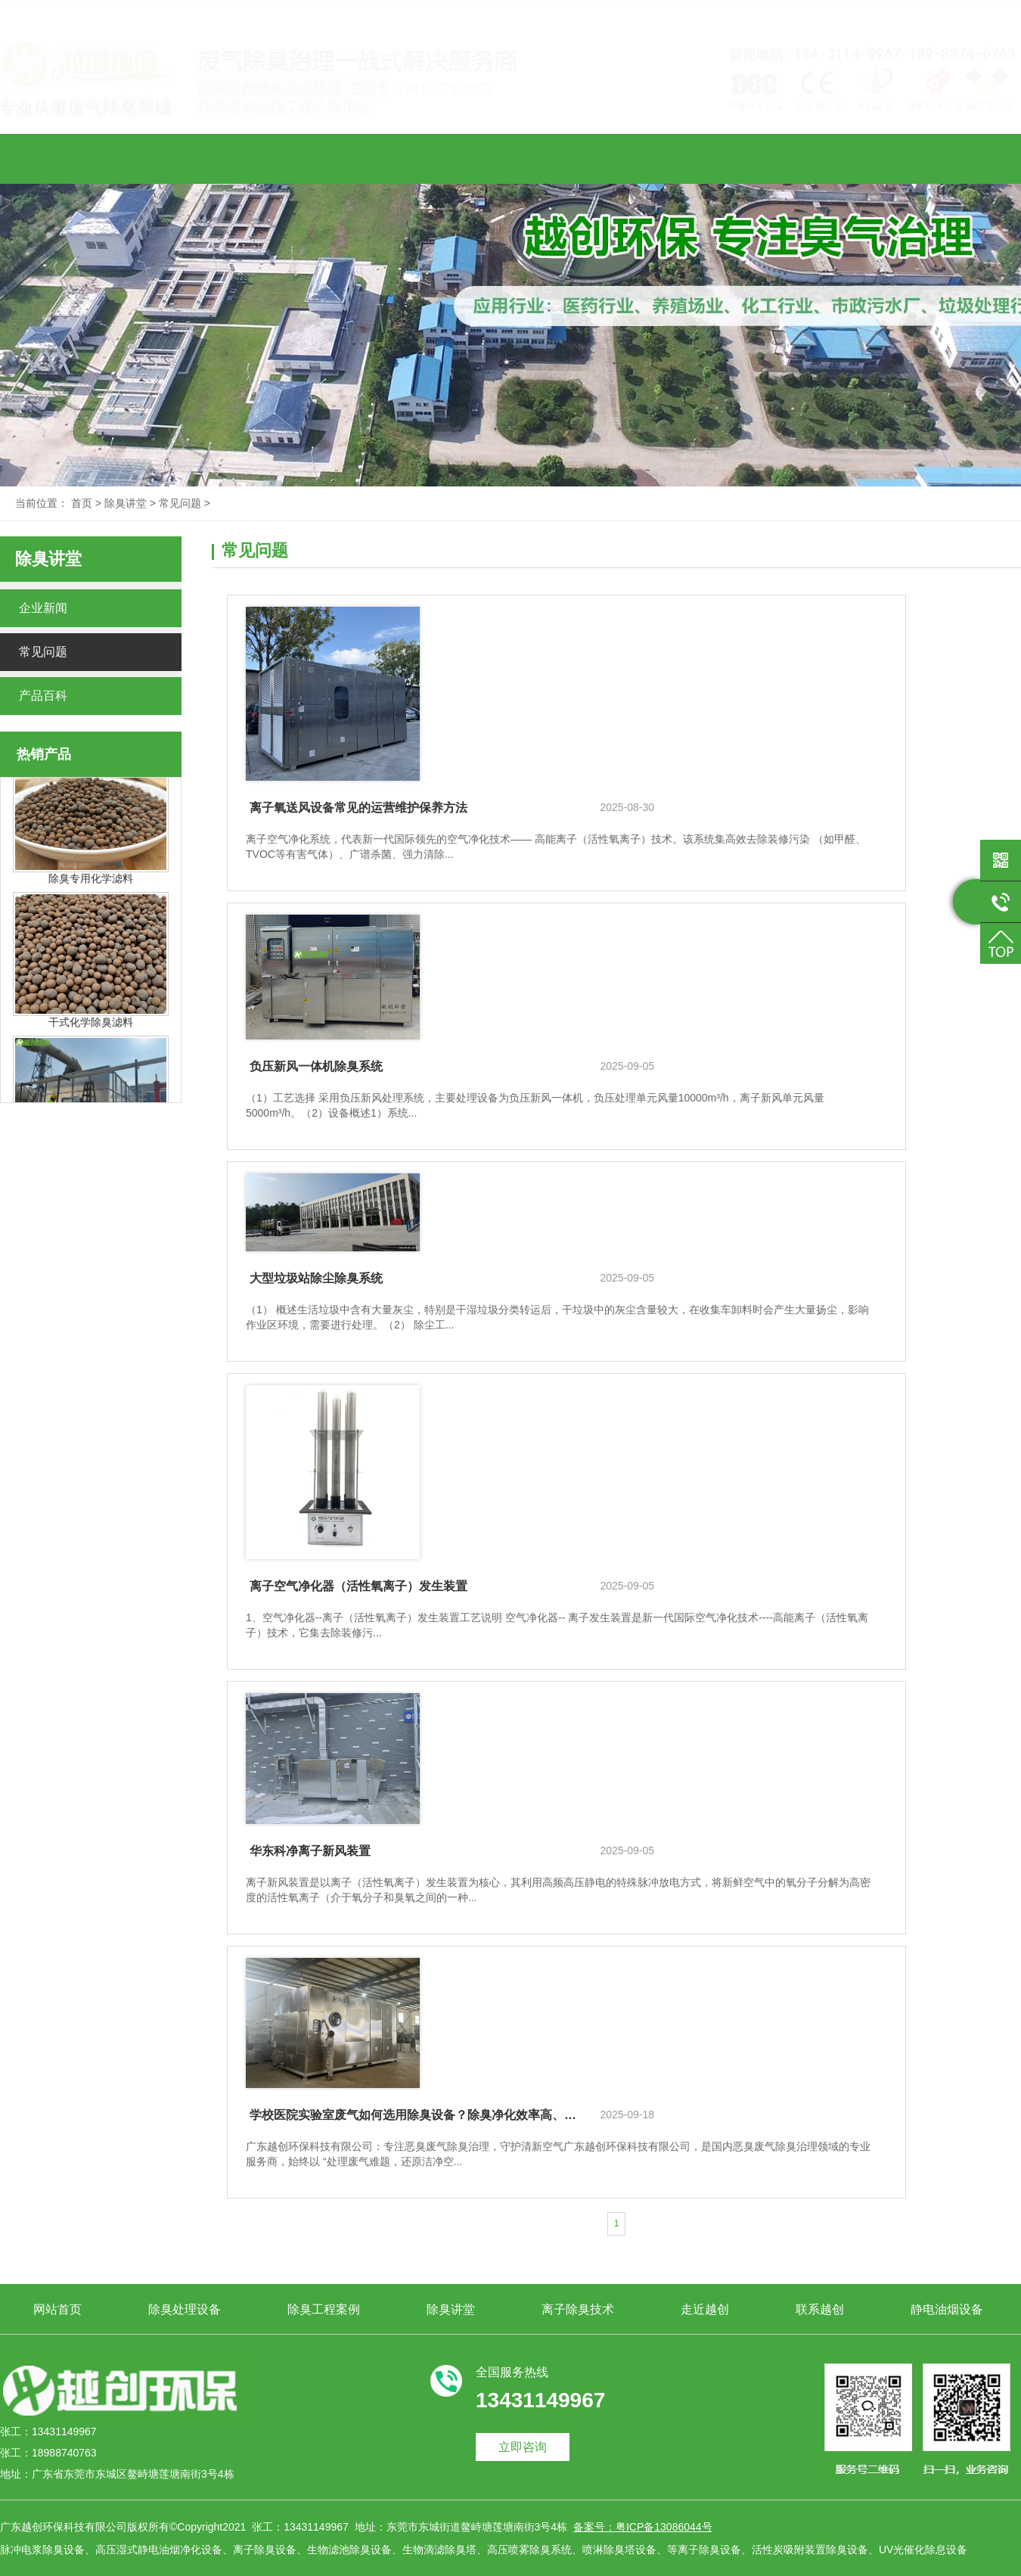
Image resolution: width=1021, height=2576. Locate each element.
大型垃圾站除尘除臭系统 (316, 1278)
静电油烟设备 (947, 156)
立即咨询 (522, 2447)
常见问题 (180, 503)
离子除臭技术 (578, 156)
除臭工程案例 (323, 156)
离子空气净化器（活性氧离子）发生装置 (358, 1586)
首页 (81, 503)
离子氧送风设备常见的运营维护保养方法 (358, 807)
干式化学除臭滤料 (90, 1028)
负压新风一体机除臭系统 (316, 1066)
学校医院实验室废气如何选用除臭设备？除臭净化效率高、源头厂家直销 (413, 2114)
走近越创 (705, 156)
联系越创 (820, 156)
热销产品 (44, 754)
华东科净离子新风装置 (310, 1850)
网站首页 (57, 157)
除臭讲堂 (451, 156)
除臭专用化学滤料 (90, 884)
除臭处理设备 (184, 156)
